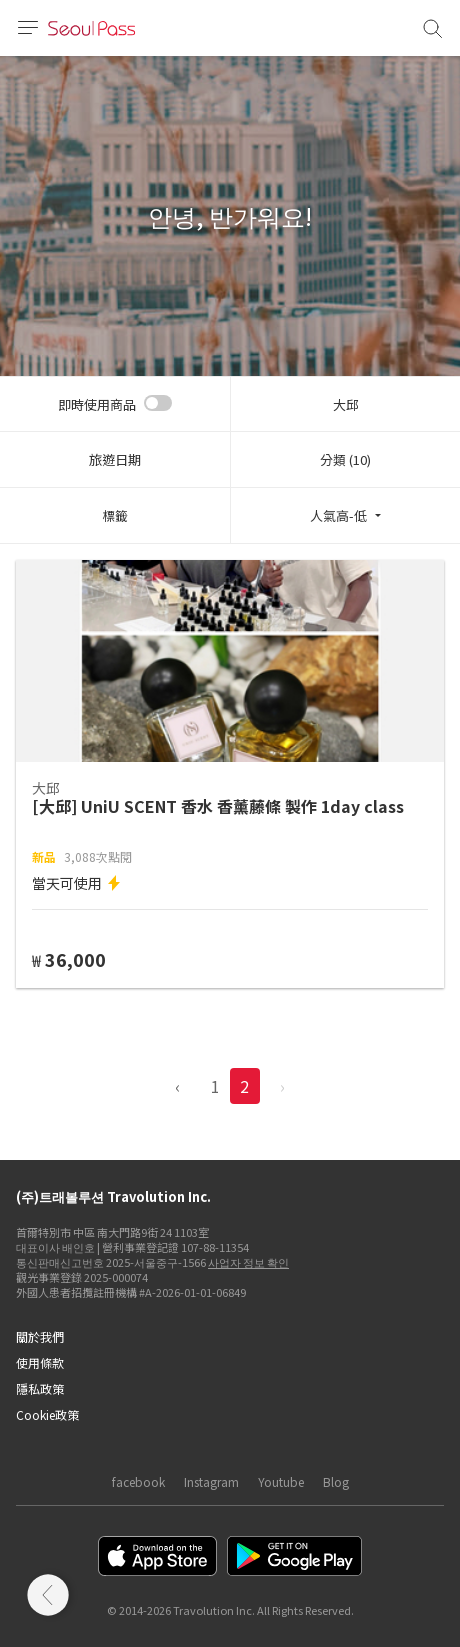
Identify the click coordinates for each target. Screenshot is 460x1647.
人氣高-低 (338, 515)
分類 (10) (345, 459)
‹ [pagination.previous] (177, 1086)
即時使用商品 (97, 404)
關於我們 (40, 1336)
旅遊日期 (115, 459)
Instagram (211, 1481)
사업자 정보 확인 (248, 1262)
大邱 (346, 404)
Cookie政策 (47, 1414)
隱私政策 (40, 1388)
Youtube (281, 1481)
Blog (336, 1481)
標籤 (115, 515)
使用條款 (40, 1362)
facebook (138, 1481)
